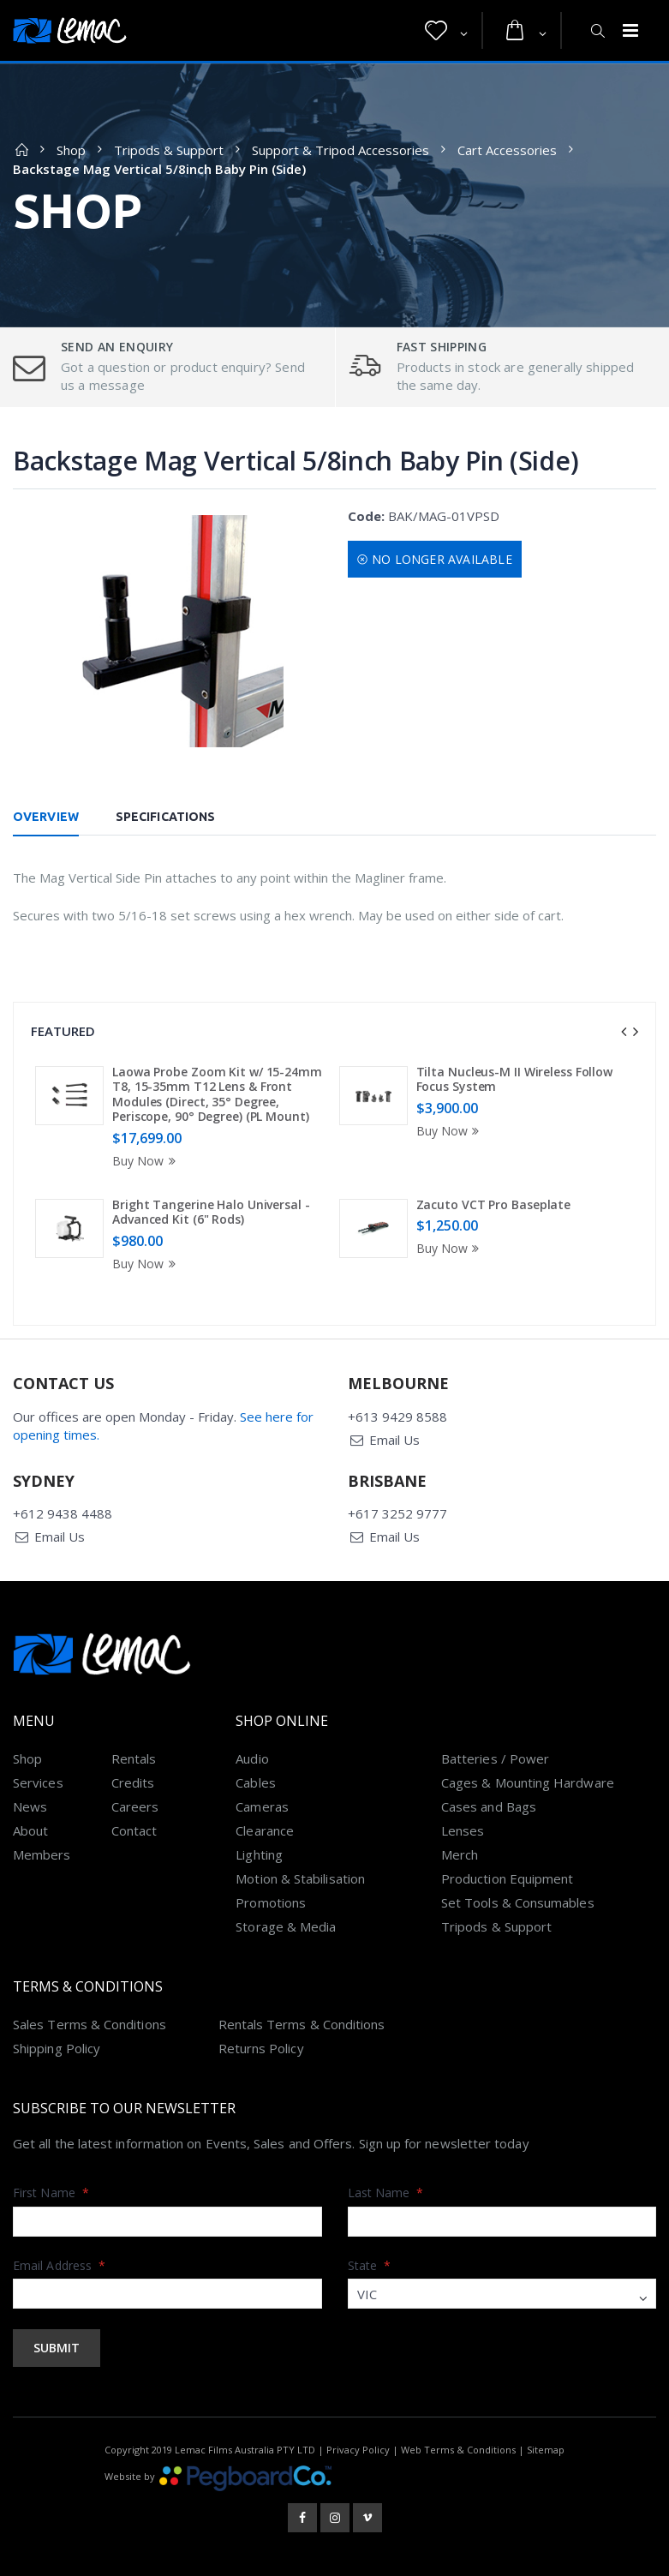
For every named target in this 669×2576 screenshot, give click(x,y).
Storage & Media (286, 1926)
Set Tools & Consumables (517, 1902)
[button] (446, 31)
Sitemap (545, 2449)
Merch (459, 1854)
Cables (255, 1782)
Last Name (386, 2192)
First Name (51, 2192)
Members (42, 1854)
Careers (135, 1806)
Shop (71, 150)
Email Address (59, 2265)
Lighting (259, 1854)
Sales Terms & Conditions (89, 2024)
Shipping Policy (56, 2048)
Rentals (134, 1758)
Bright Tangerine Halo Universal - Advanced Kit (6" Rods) (211, 1212)
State (369, 2265)
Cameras (262, 1806)
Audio (252, 1758)
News (30, 1806)
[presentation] (624, 1031)
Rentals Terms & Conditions (301, 2024)
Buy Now (146, 1161)
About (30, 1830)
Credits (133, 1782)
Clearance (265, 1830)
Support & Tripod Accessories (340, 150)
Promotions (271, 1902)
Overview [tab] (46, 817)
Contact (134, 1830)
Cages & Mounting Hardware (527, 1782)
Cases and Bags (488, 1806)
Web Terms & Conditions (458, 2449)
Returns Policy (261, 2048)
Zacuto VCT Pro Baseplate (493, 1204)
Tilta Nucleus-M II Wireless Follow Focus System (514, 1079)
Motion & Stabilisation (300, 1878)
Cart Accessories (507, 150)
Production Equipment (507, 1878)
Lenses (462, 1830)
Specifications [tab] (165, 817)
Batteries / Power (495, 1758)
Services (38, 1782)
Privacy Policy (358, 2449)
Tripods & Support (169, 150)
